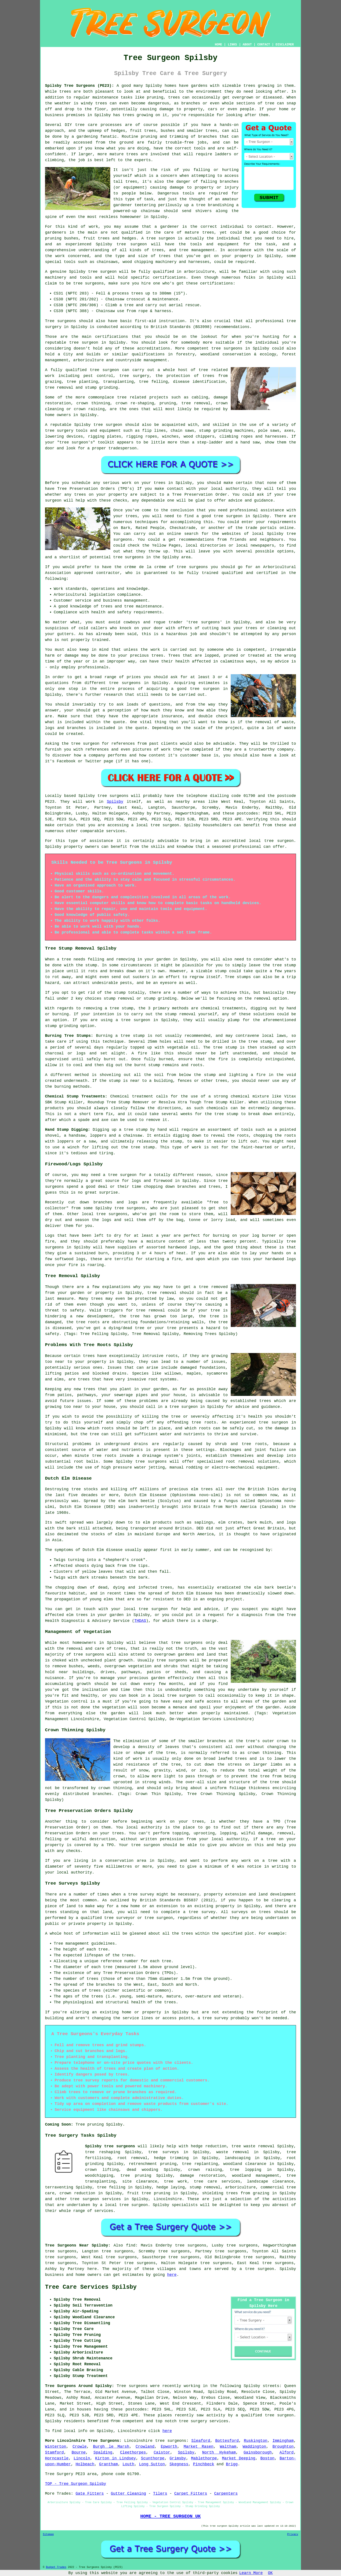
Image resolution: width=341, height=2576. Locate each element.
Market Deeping (238, 2458)
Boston (267, 2458)
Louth (128, 2464)
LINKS (232, 44)
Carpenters (226, 2493)
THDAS (140, 1621)
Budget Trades (56, 2567)
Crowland (145, 2446)
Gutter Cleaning (128, 2493)
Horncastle (57, 2458)
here (92, 2269)
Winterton (55, 2446)
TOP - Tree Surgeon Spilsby (75, 2484)
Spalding (103, 2452)
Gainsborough (258, 2452)
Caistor (162, 2452)
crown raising (205, 2170)
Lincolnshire (168, 2199)
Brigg (232, 2464)
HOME (218, 44)
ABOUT (247, 44)
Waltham (228, 2446)
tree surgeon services (95, 2199)
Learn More (251, 2573)
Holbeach (84, 2464)
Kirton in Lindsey (115, 2458)
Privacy (292, 2534)
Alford (286, 2452)
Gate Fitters (89, 2493)
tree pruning (135, 2175)
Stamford (54, 2452)
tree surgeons (88, 283)
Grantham (108, 2464)
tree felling (111, 2187)
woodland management (255, 2175)
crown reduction (77, 2193)
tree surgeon (160, 238)
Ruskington (255, 2441)
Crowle (80, 2446)
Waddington (254, 2446)
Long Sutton (152, 2464)
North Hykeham (219, 2452)
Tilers (160, 2493)
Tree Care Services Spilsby (91, 2287)
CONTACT (263, 44)
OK (270, 2573)
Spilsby (115, 802)
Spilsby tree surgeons (110, 2146)
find (130, 2245)
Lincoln (82, 2458)
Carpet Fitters (190, 2493)
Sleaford (200, 2441)
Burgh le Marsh (111, 2446)
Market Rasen (198, 2446)
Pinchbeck (203, 2464)
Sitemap (48, 2534)
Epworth (169, 2446)
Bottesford (227, 2441)
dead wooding (142, 2170)
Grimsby (178, 2458)
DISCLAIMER (285, 44)
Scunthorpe (152, 2458)
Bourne (79, 2452)
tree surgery (59, 430)
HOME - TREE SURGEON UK (170, 2516)
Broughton (283, 2446)
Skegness (179, 2464)
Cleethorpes (133, 2452)
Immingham (283, 2441)
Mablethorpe (204, 2458)
